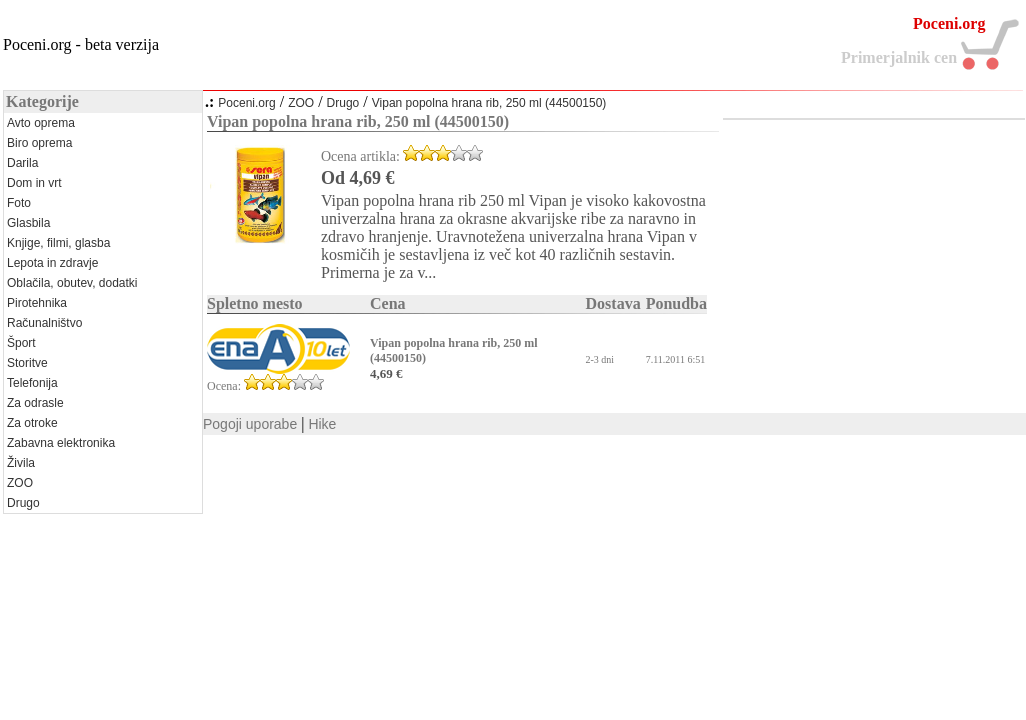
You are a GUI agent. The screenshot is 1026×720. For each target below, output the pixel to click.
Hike (322, 424)
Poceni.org (246, 103)
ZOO (301, 103)
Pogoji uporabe (250, 424)
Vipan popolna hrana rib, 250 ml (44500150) (489, 103)
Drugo (343, 103)
